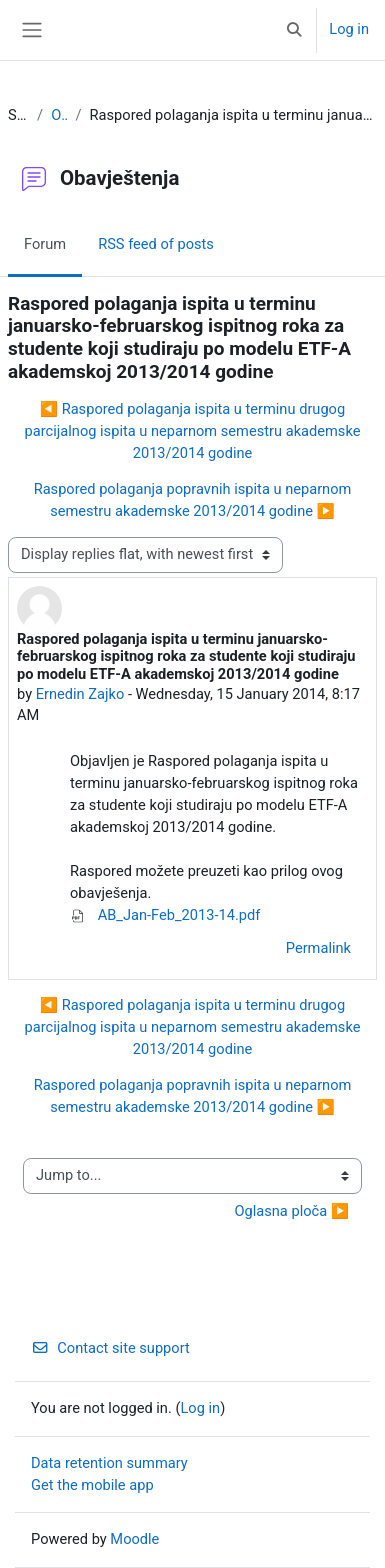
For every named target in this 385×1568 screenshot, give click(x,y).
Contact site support (110, 1348)
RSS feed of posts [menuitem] (156, 244)
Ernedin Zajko (80, 694)
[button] (294, 30)
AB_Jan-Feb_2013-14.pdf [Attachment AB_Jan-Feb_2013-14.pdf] (165, 915)
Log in (349, 29)
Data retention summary (109, 1463)
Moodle (134, 1539)
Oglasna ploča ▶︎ (291, 1211)
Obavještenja (59, 115)
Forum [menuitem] (45, 244)
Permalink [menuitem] (318, 948)
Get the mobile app (92, 1485)
